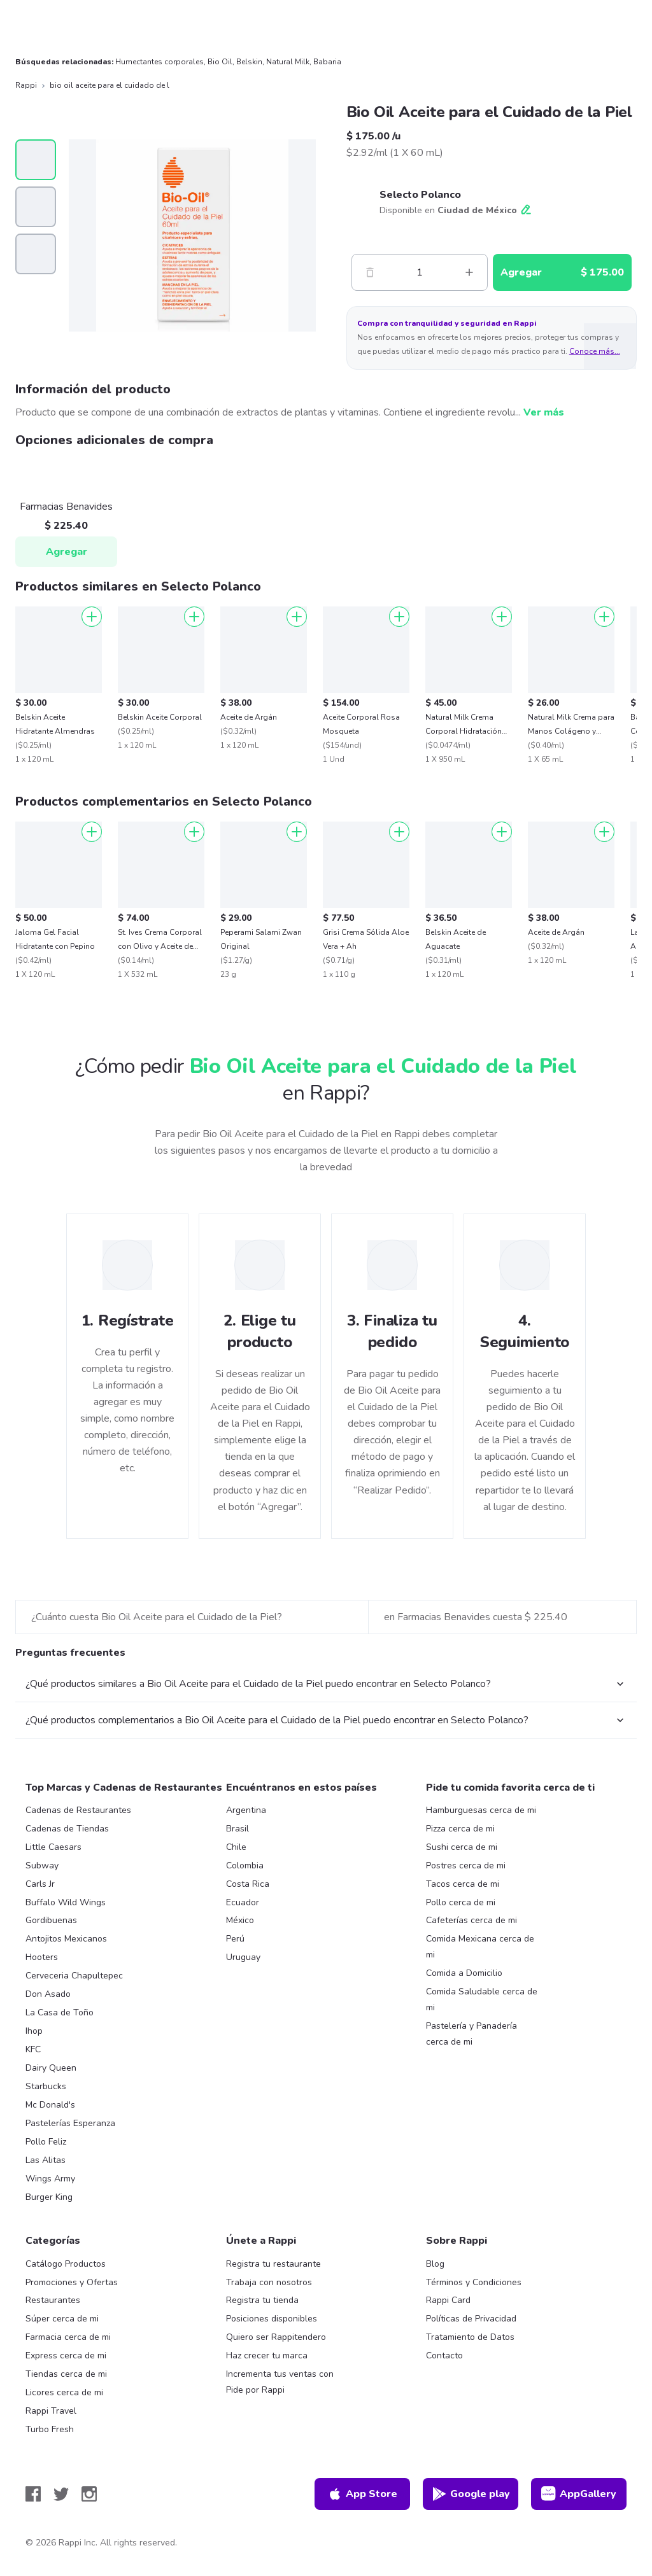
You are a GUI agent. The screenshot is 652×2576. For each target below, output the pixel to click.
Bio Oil (220, 62)
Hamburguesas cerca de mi (481, 1810)
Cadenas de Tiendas (67, 1829)
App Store (362, 2494)
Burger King (49, 2197)
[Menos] (370, 272)
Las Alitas (45, 2160)
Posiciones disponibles (271, 2319)
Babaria (327, 62)
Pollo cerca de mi (460, 1902)
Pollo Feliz (45, 2142)
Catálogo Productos (65, 2264)
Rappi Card (448, 2300)
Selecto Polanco (420, 195)
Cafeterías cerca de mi (471, 1920)
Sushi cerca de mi (461, 1847)
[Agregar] (92, 616)
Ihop (34, 2031)
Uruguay (243, 1957)
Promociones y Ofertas (71, 2282)
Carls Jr (40, 1884)
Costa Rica (247, 1884)
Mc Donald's (50, 2105)
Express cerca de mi (65, 2355)
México (240, 1920)
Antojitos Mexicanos (66, 1939)
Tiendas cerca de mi (66, 2374)
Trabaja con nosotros (269, 2282)
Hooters (41, 1957)
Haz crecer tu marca (267, 2355)
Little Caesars (53, 1847)
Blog (435, 2264)
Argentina (246, 1810)
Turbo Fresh (49, 2429)
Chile (236, 1847)
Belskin (249, 62)
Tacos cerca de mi (462, 1884)
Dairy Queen (50, 2068)
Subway (42, 1865)
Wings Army (50, 2179)
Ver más (543, 412)
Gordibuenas (51, 1920)
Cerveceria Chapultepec (74, 1976)
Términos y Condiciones (473, 2282)
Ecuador (242, 1902)
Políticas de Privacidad (471, 2319)
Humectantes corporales (159, 62)
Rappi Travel (50, 2411)
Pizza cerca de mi (460, 1829)
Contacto (444, 2355)
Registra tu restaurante (273, 2264)
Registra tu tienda (262, 2300)
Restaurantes (52, 2300)
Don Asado (48, 1994)
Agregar (66, 552)
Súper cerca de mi (62, 2319)
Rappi (26, 85)
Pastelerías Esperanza (70, 2123)
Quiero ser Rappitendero (276, 2337)
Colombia (245, 1865)
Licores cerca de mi (64, 2392)
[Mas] (469, 272)
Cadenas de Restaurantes (78, 1810)
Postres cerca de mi (466, 1865)
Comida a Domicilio (464, 1973)
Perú (235, 1939)
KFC (33, 2049)
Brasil (237, 1829)
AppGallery (578, 2494)
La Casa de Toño (59, 2012)
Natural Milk (287, 62)
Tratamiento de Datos (470, 2337)
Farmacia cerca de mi (68, 2337)
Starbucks (45, 2086)
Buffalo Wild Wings (65, 1902)
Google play (471, 2494)
